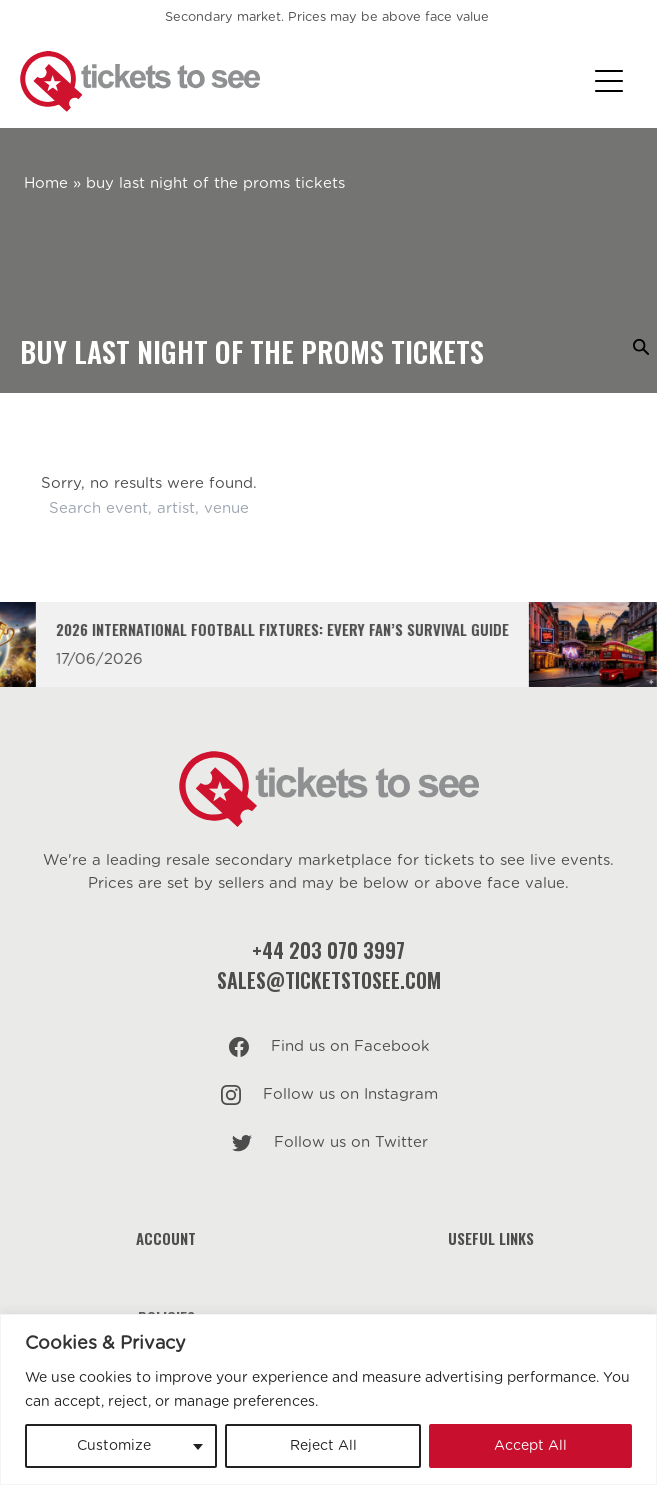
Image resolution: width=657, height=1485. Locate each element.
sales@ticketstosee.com (329, 980)
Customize (114, 1446)
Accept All (530, 1446)
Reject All (323, 1446)
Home (46, 183)
